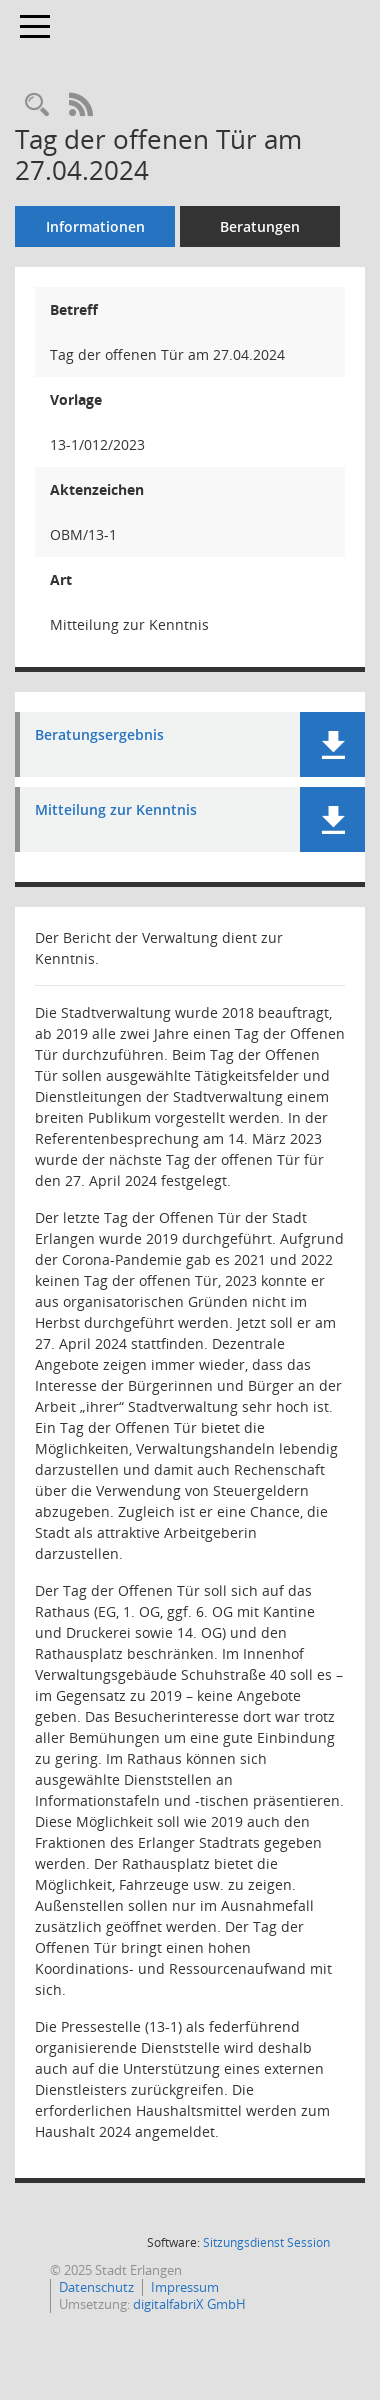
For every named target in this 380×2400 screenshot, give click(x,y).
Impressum (185, 2287)
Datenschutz (96, 2287)
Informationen (95, 226)
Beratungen (260, 226)
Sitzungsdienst (266, 2242)
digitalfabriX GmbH (189, 2304)
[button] (332, 744)
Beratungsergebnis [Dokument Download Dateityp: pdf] (99, 735)
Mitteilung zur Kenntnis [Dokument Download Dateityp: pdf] (116, 810)
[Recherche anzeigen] (37, 105)
